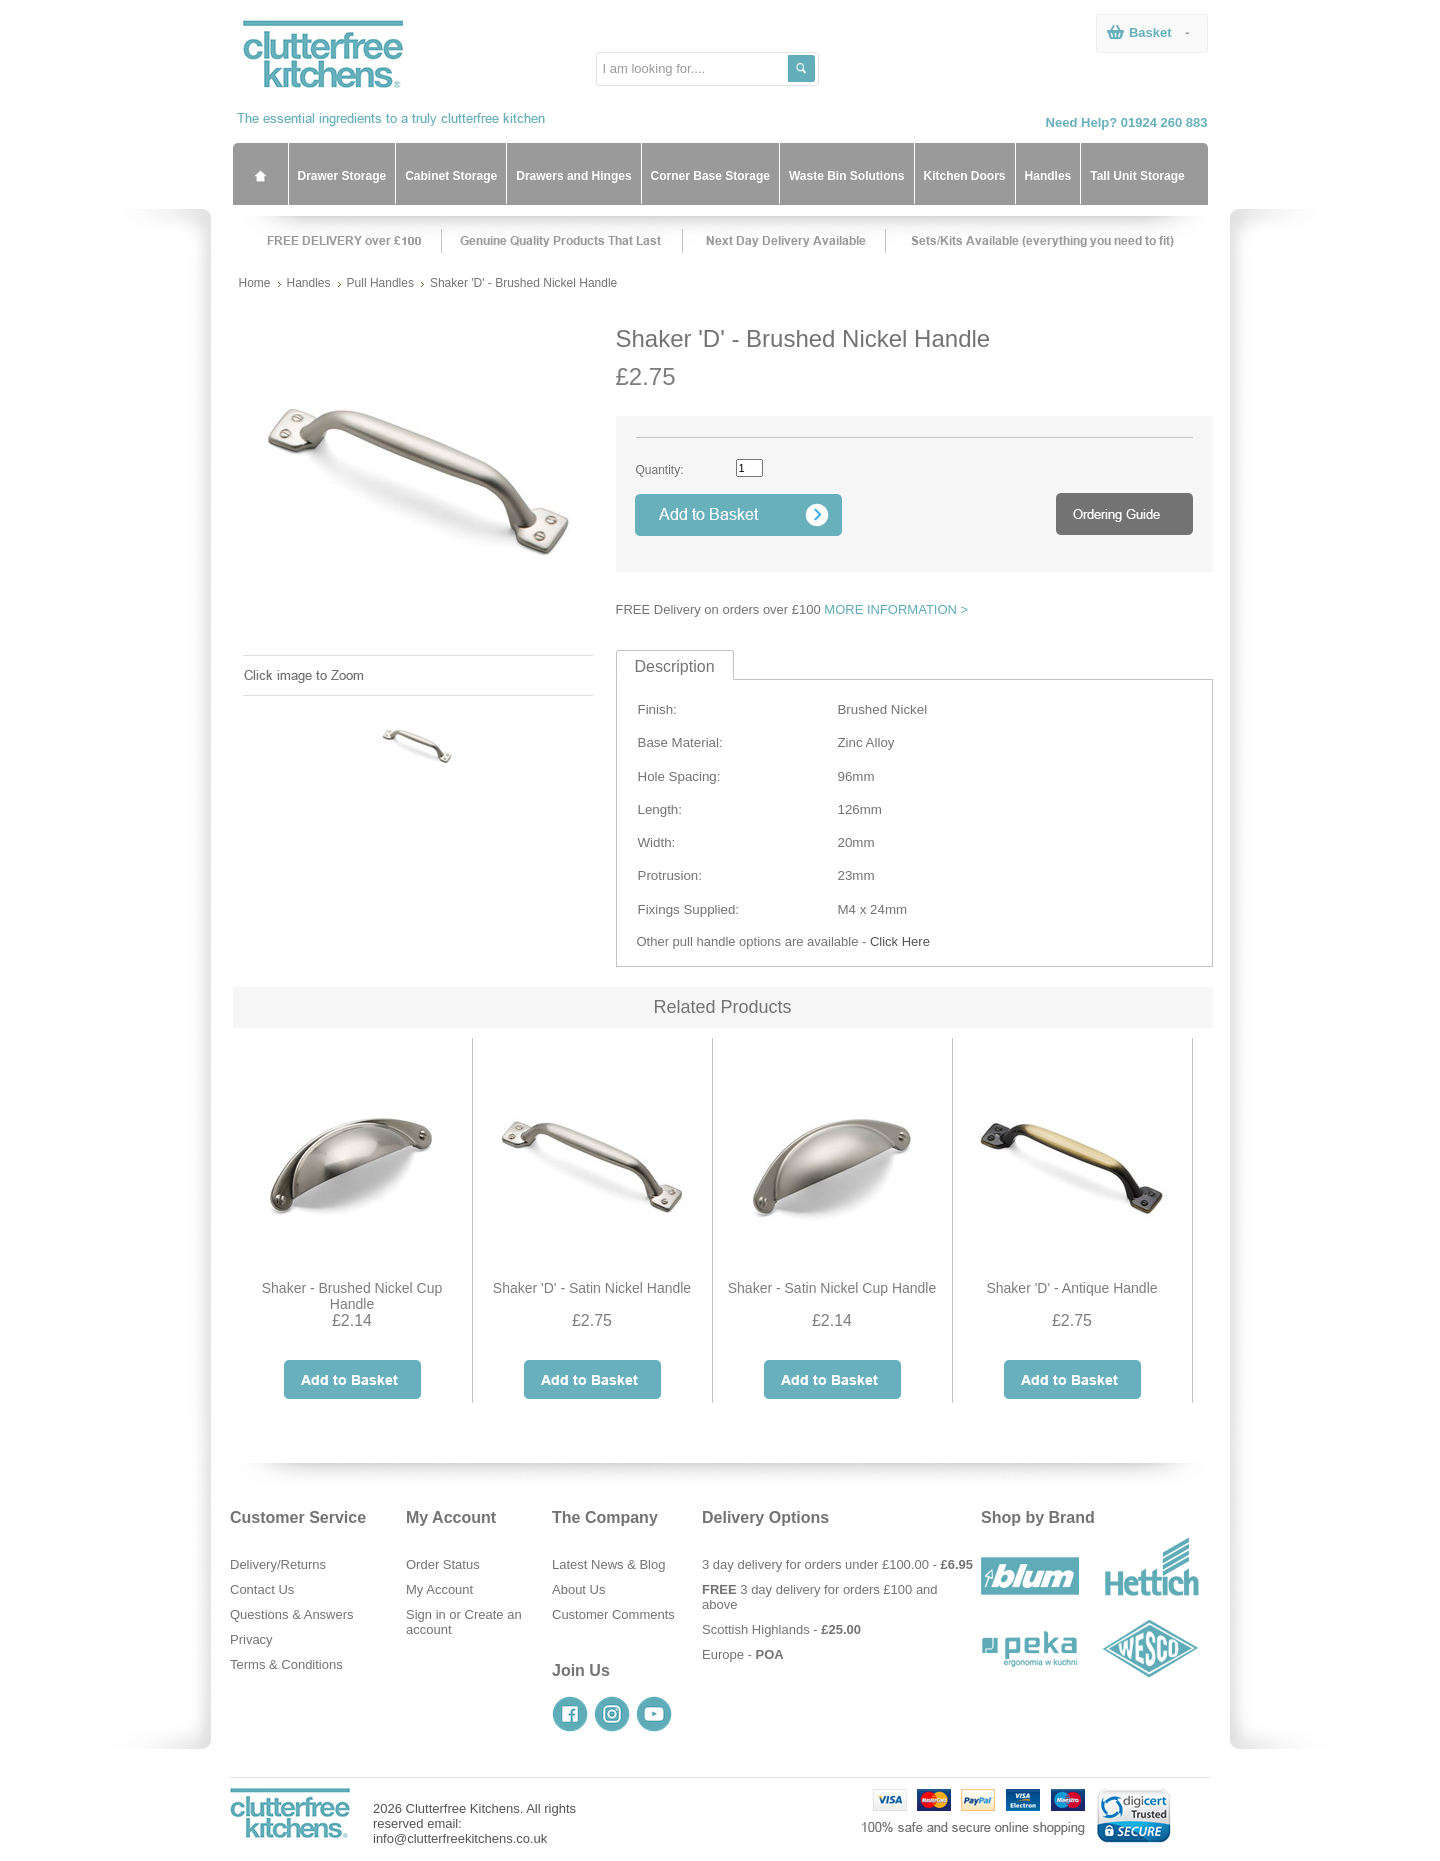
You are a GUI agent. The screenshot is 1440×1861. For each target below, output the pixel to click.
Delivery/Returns (278, 1564)
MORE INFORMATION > (896, 609)
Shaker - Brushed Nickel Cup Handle (352, 1296)
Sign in (426, 1614)
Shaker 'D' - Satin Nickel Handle (592, 1288)
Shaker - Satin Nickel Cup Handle (832, 1288)
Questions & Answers (292, 1614)
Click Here (900, 941)
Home (255, 283)
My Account (439, 1589)
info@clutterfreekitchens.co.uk (460, 1838)
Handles (309, 283)
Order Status (443, 1564)
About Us (578, 1589)
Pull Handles (380, 283)
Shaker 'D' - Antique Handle (1071, 1288)
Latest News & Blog (608, 1564)
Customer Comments (613, 1614)
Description (675, 666)
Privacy (251, 1639)
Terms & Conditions (286, 1664)
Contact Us (262, 1589)
